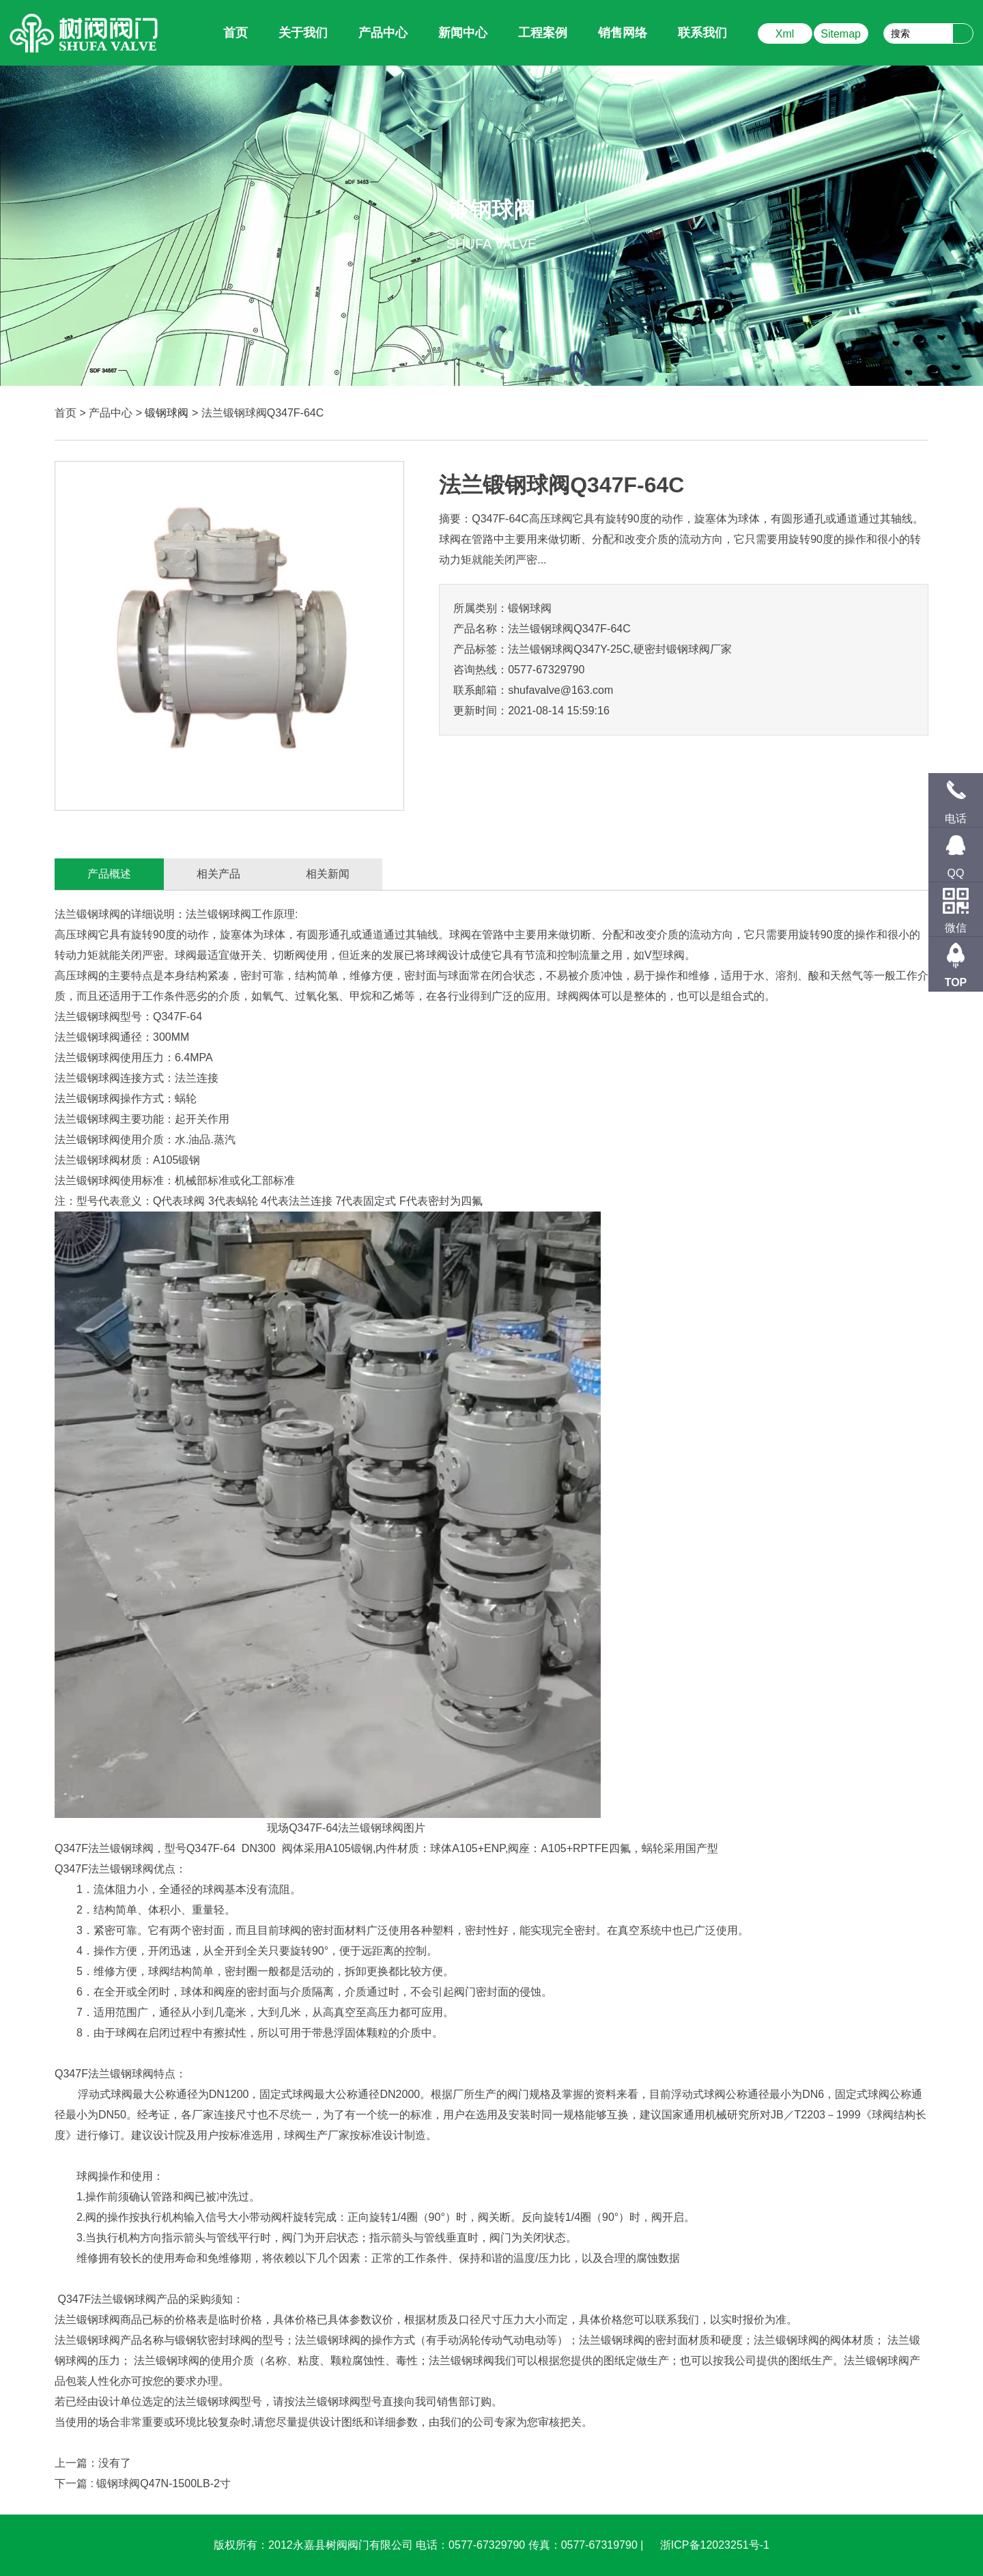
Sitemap (841, 34)
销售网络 (622, 33)
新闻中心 (462, 33)
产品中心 (383, 33)
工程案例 (542, 33)
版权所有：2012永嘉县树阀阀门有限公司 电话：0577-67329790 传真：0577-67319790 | (430, 2545)
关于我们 (303, 33)
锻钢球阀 (166, 413)
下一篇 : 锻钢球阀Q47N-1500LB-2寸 (143, 2483)
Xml (785, 34)
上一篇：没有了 (93, 2463)
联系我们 (702, 33)
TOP (956, 982)
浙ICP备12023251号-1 (714, 2545)
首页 (65, 413)
